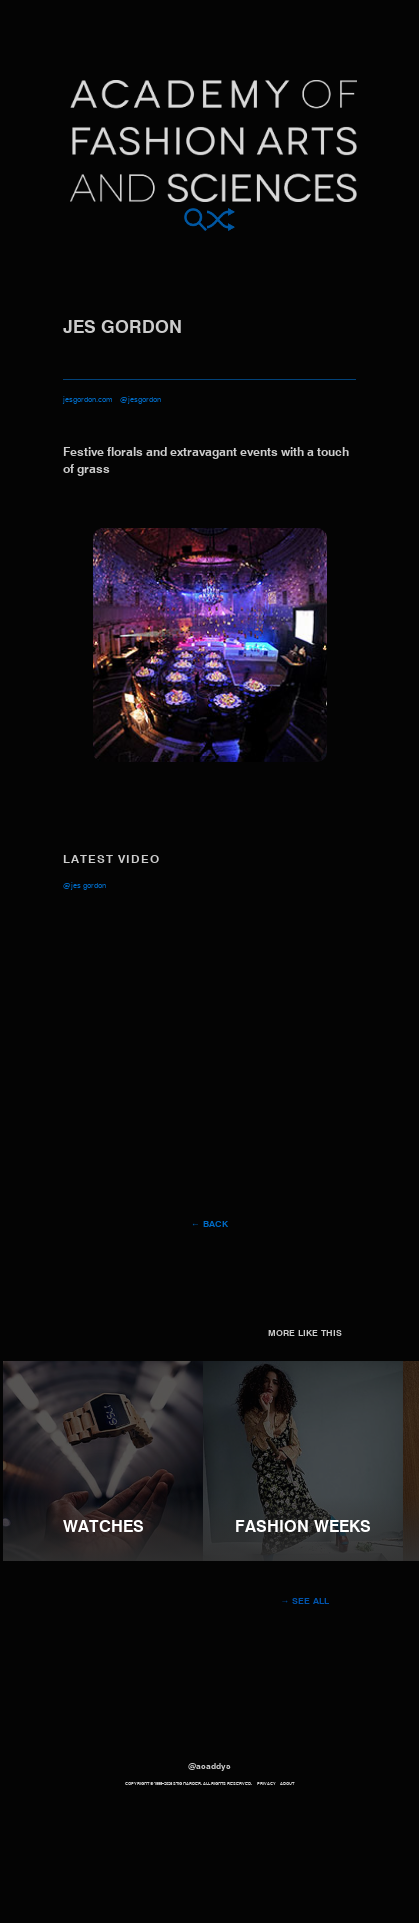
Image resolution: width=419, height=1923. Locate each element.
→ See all (305, 1601)
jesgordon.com (87, 400)
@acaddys (209, 1767)
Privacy (266, 1784)
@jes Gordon (84, 886)
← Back (209, 1224)
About (287, 1784)
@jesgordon (140, 400)
